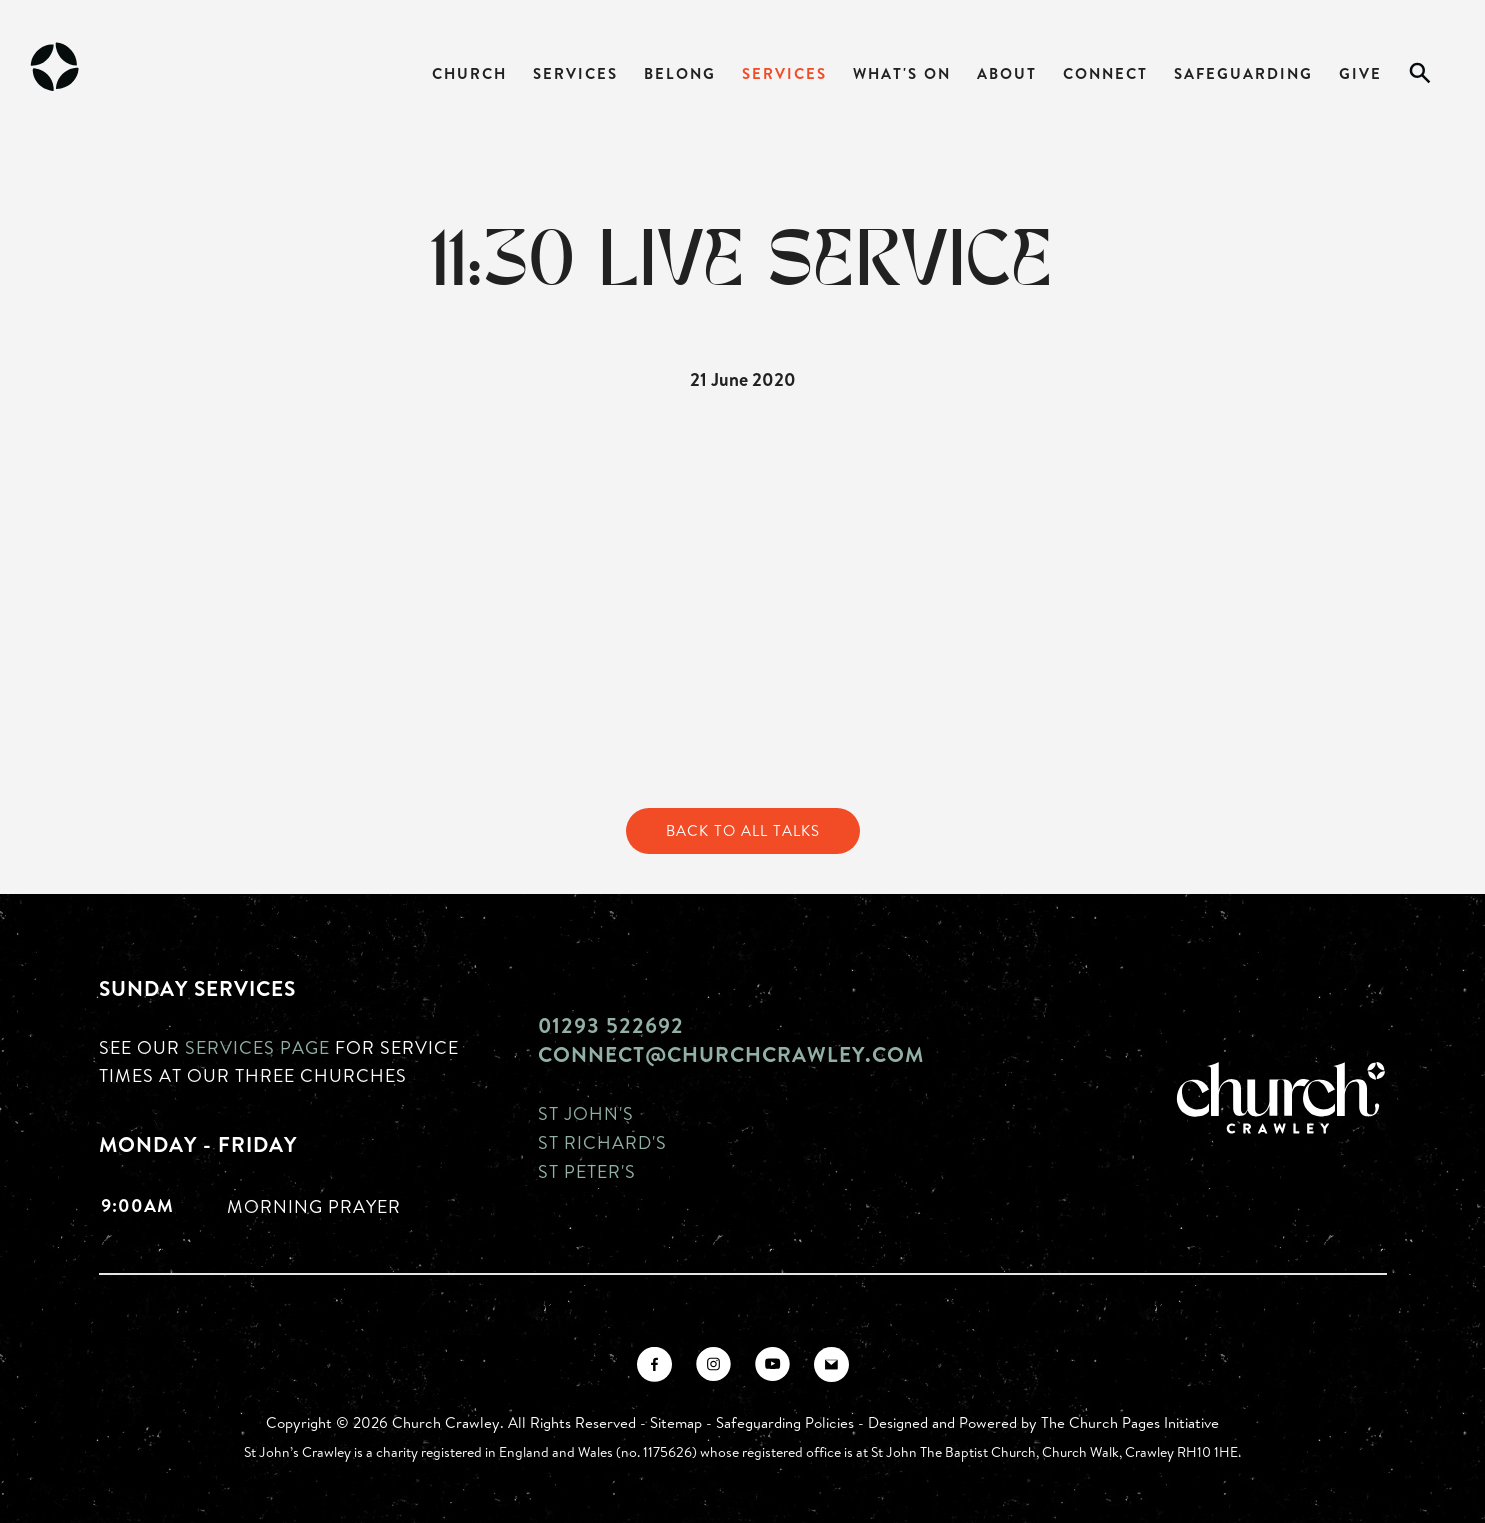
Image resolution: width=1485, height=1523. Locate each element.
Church (469, 73)
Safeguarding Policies (785, 1422)
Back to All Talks (743, 830)
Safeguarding (1243, 73)
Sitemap (676, 1422)
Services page (257, 1047)
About (1007, 73)
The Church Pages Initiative (1130, 1422)
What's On (902, 73)
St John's (586, 1113)
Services (575, 73)
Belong (680, 73)
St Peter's (587, 1171)
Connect (1105, 73)
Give (1360, 73)
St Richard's (602, 1142)
